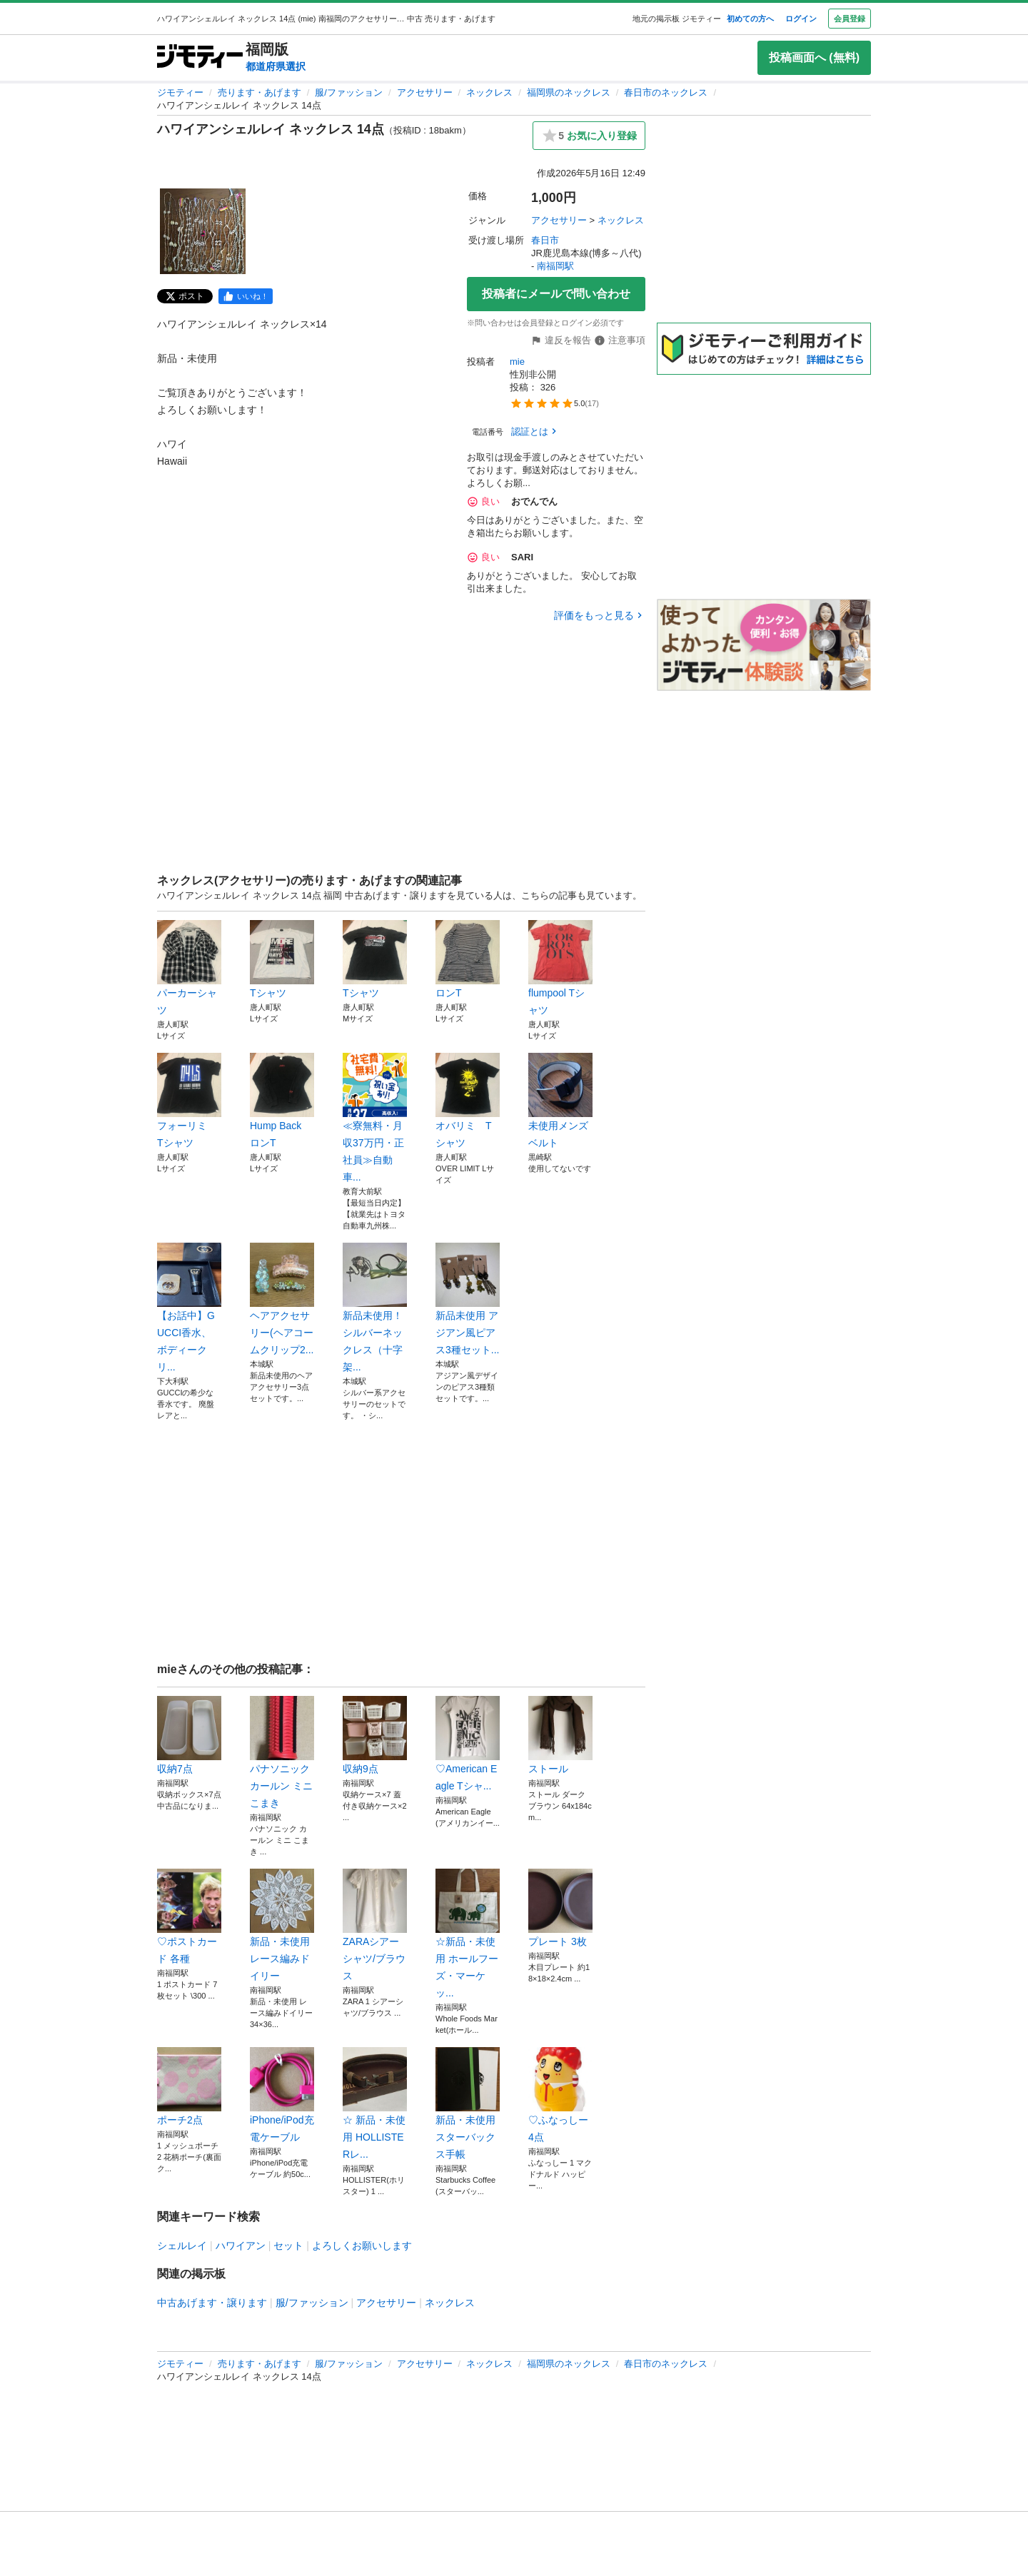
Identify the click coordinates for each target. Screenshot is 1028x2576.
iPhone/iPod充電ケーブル (282, 2095)
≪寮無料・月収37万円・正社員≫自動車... (375, 1118)
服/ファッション (349, 92)
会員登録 (849, 18)
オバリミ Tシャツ (467, 1100)
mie (517, 361)
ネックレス (489, 92)
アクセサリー (425, 92)
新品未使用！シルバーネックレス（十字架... (375, 1308)
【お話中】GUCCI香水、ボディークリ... (189, 1308)
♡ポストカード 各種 (189, 1916)
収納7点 (189, 1735)
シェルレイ (182, 2245)
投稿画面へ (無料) (814, 57)
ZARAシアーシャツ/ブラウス (375, 1925)
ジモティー (180, 92)
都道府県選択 (276, 66)
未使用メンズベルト (560, 1100)
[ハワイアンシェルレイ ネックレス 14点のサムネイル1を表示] (202, 231)
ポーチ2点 (189, 2086)
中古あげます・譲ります (212, 2302)
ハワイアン (241, 2245)
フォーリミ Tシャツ (189, 1100)
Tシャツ (282, 959)
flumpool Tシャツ (560, 968)
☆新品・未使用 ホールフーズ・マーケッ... (467, 1934)
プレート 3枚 (560, 1908)
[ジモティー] (200, 57)
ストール (560, 1735)
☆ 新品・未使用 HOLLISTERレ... (375, 2103)
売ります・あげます (259, 92)
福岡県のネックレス (568, 92)
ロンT (467, 959)
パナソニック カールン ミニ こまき (282, 1752)
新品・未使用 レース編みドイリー (282, 1925)
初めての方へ (750, 18)
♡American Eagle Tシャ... (467, 1744)
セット (288, 2245)
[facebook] (245, 296)
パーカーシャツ (189, 968)
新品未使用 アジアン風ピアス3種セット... (467, 1299)
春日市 (545, 240)
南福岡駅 (555, 266)
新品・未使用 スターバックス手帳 (467, 2103)
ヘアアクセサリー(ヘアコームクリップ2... (282, 1299)
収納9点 (375, 1735)
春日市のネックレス (665, 92)
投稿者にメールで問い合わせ (556, 294)
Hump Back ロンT (282, 1100)
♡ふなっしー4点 (560, 2095)
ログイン (801, 18)
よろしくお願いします (362, 2245)
